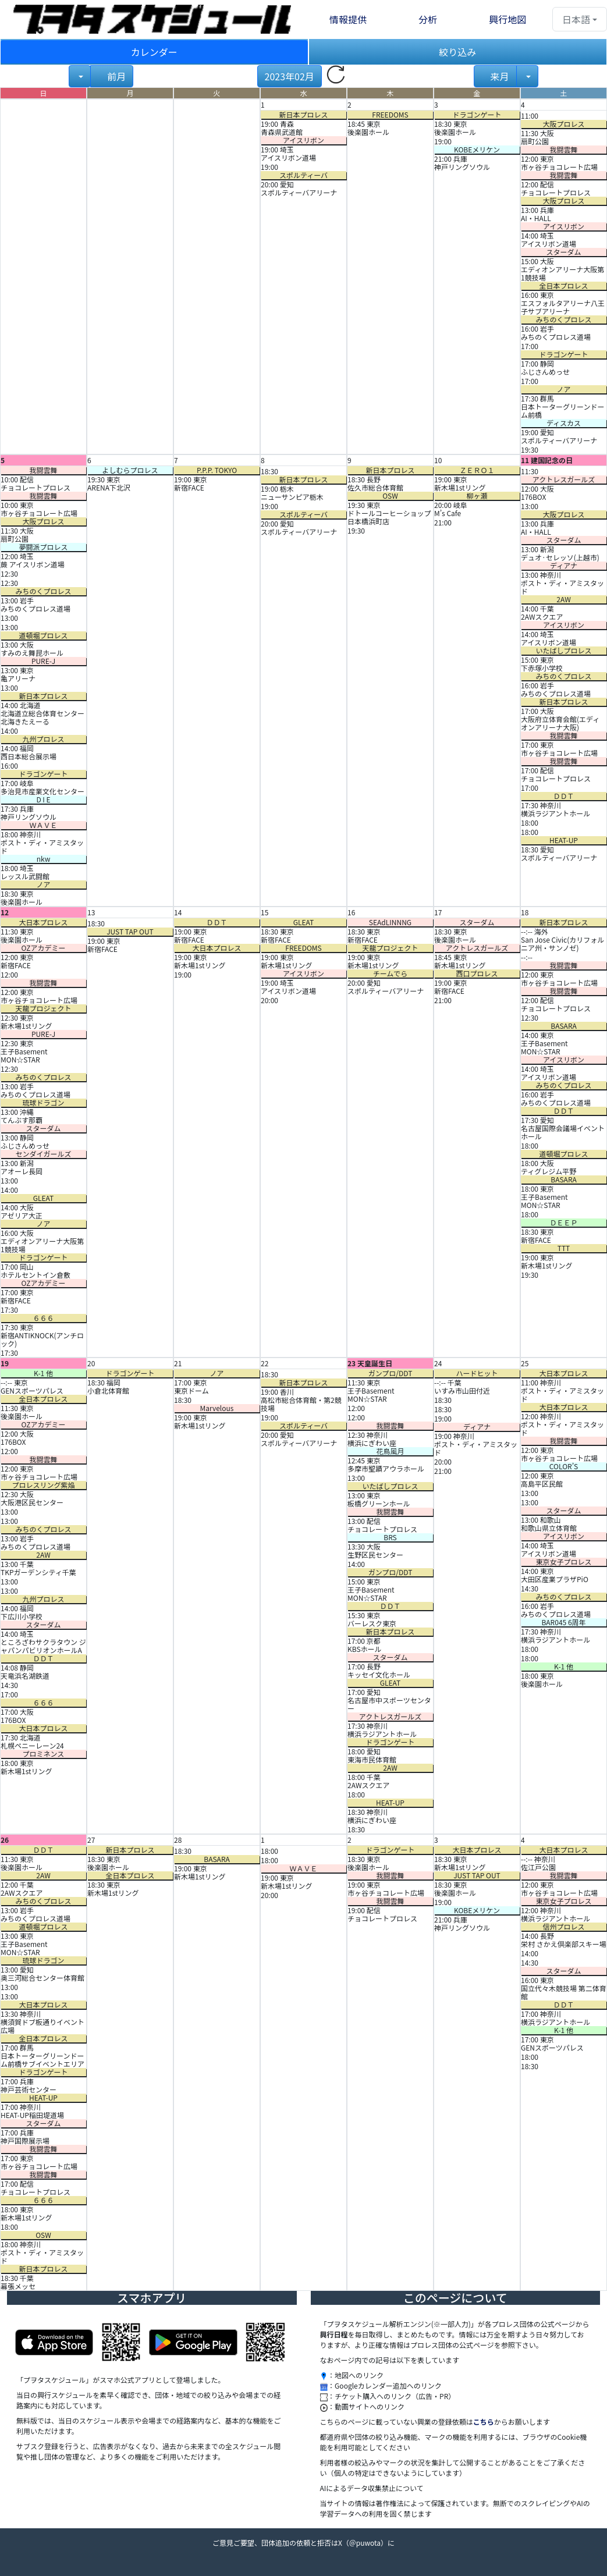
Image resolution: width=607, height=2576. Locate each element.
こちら (483, 2421)
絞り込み (457, 52)
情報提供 (348, 19)
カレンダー (154, 52)
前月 (115, 76)
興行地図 (507, 19)
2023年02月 (289, 76)
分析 (427, 19)
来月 (499, 76)
